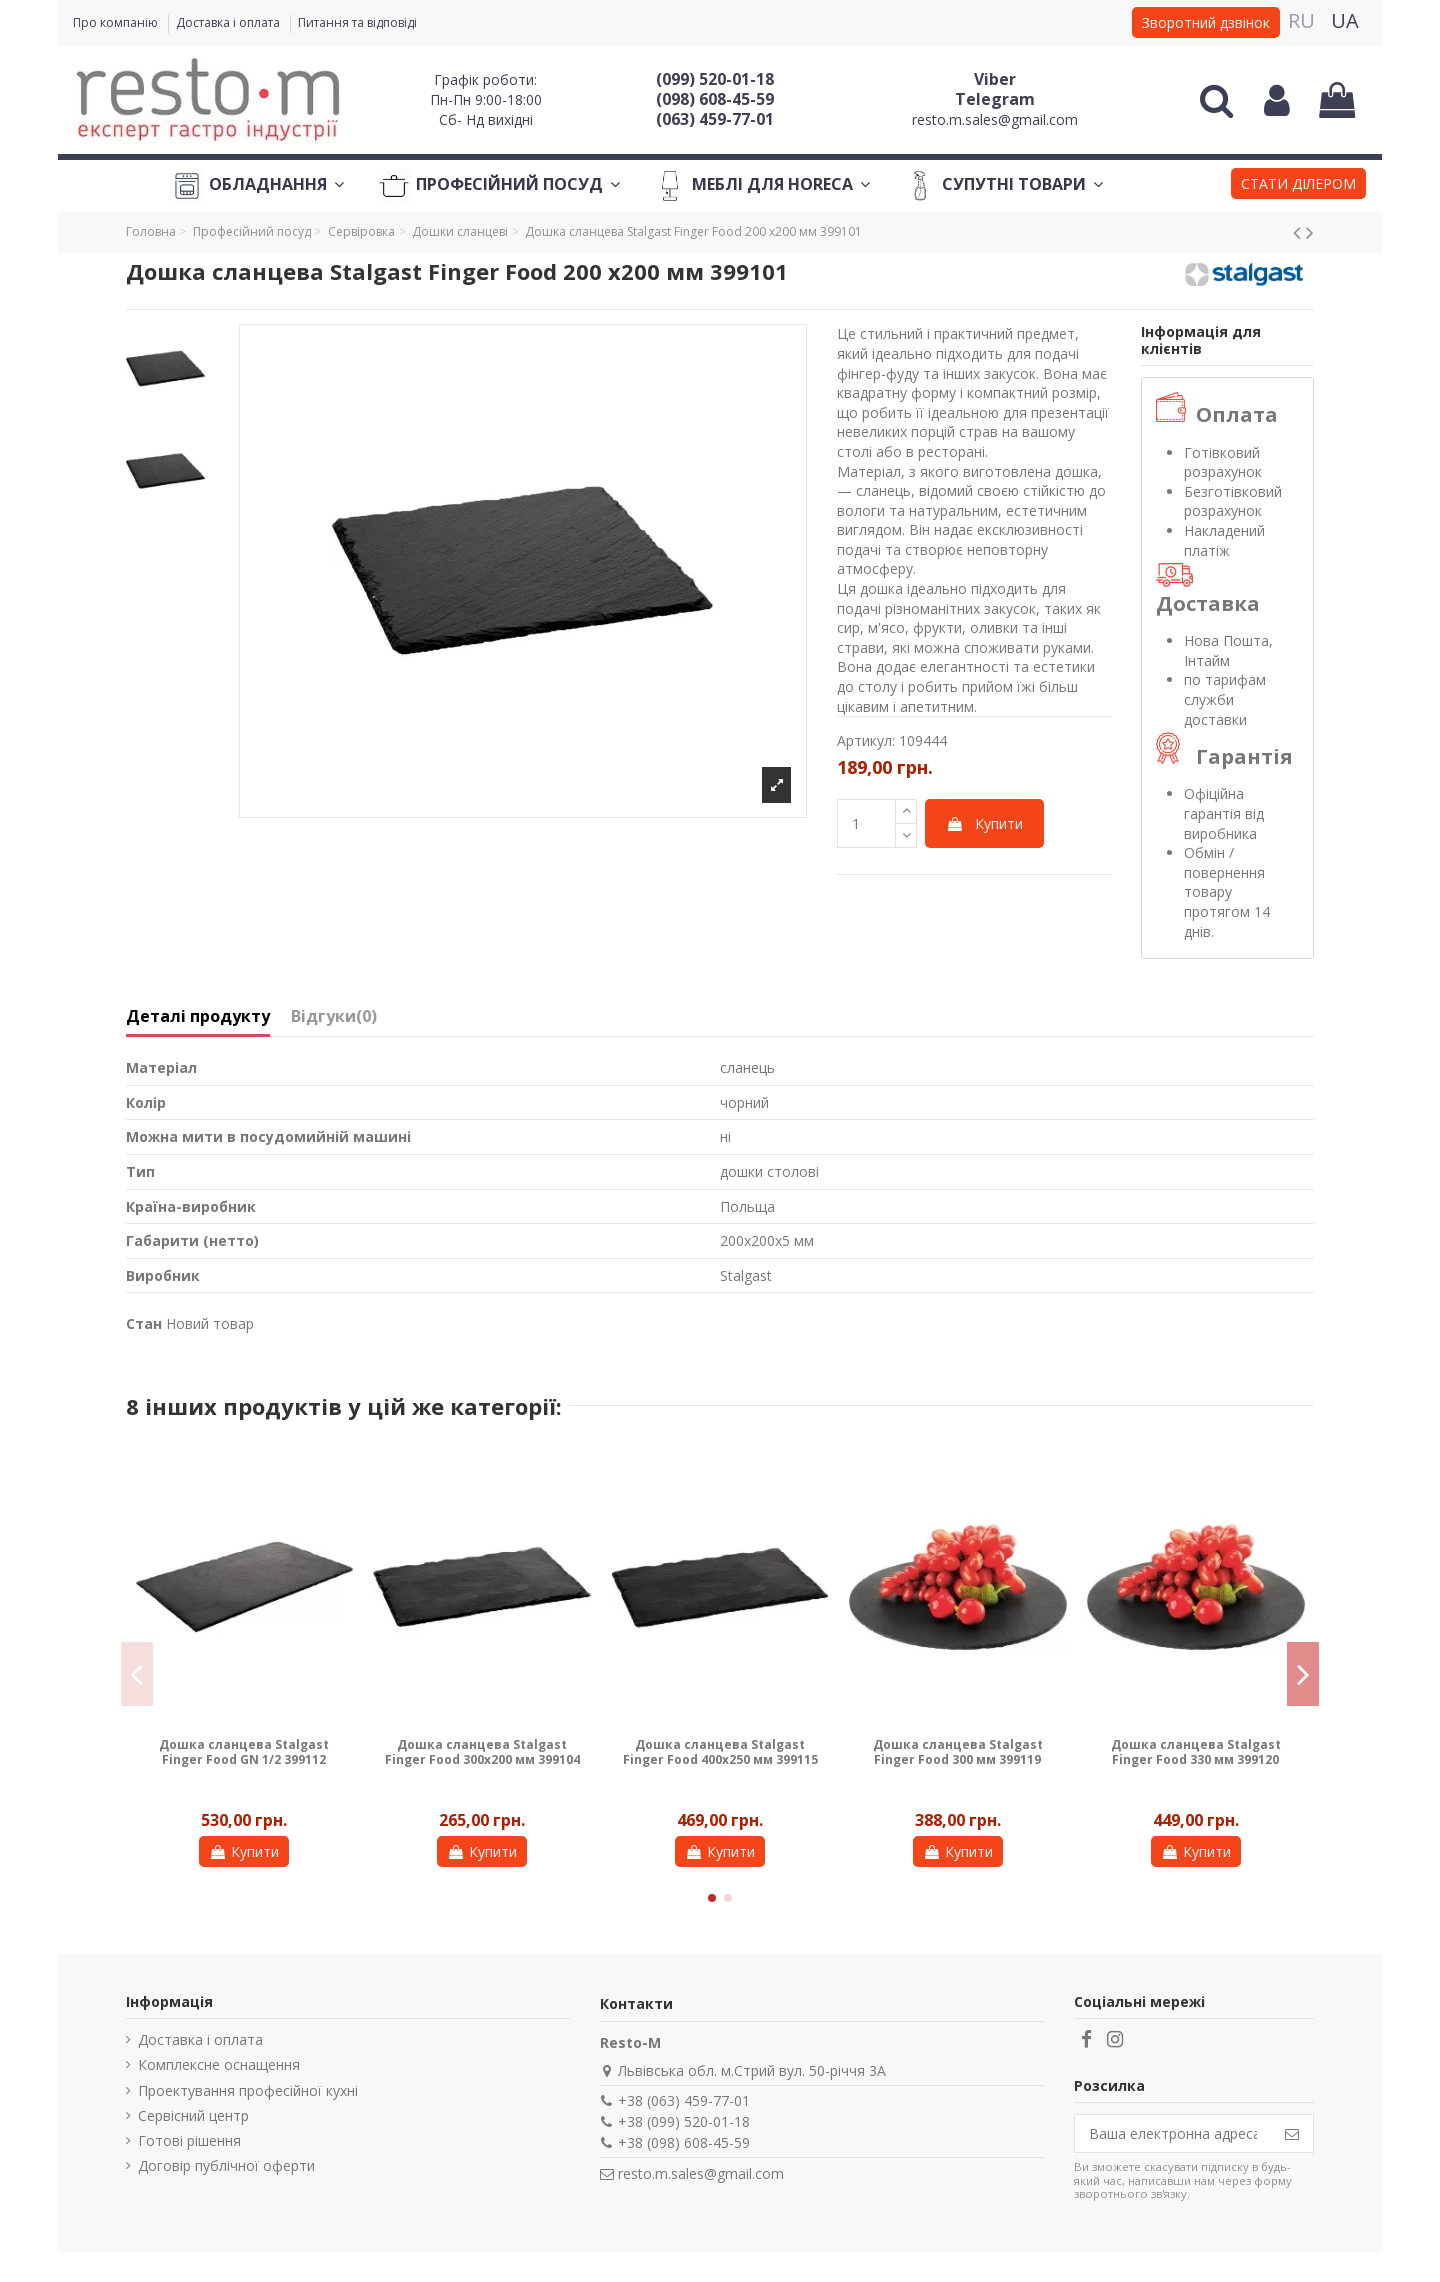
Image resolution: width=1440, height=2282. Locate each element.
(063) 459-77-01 (715, 119)
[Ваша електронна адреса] (1173, 2134)
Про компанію (117, 22)
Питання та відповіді (357, 22)
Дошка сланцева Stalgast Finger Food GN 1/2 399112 (244, 1751)
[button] (1298, 186)
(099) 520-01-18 (715, 79)
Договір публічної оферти (226, 2165)
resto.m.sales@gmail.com (995, 119)
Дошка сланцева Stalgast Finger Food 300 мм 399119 (958, 1751)
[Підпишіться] (1292, 2134)
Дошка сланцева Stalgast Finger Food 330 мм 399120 (1196, 1751)
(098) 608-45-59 (715, 99)
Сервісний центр (193, 2115)
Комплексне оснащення (219, 2064)
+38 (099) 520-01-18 (684, 2121)
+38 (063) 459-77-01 (684, 2100)
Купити (984, 823)
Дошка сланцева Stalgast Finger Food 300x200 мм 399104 (482, 1751)
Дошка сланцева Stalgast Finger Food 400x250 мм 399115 (720, 1751)
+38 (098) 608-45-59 (684, 2142)
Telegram (995, 99)
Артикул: (866, 740)
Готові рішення (189, 2140)
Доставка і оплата (229, 22)
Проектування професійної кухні (248, 2090)
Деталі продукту (198, 1017)
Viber (995, 79)
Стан (144, 1323)
